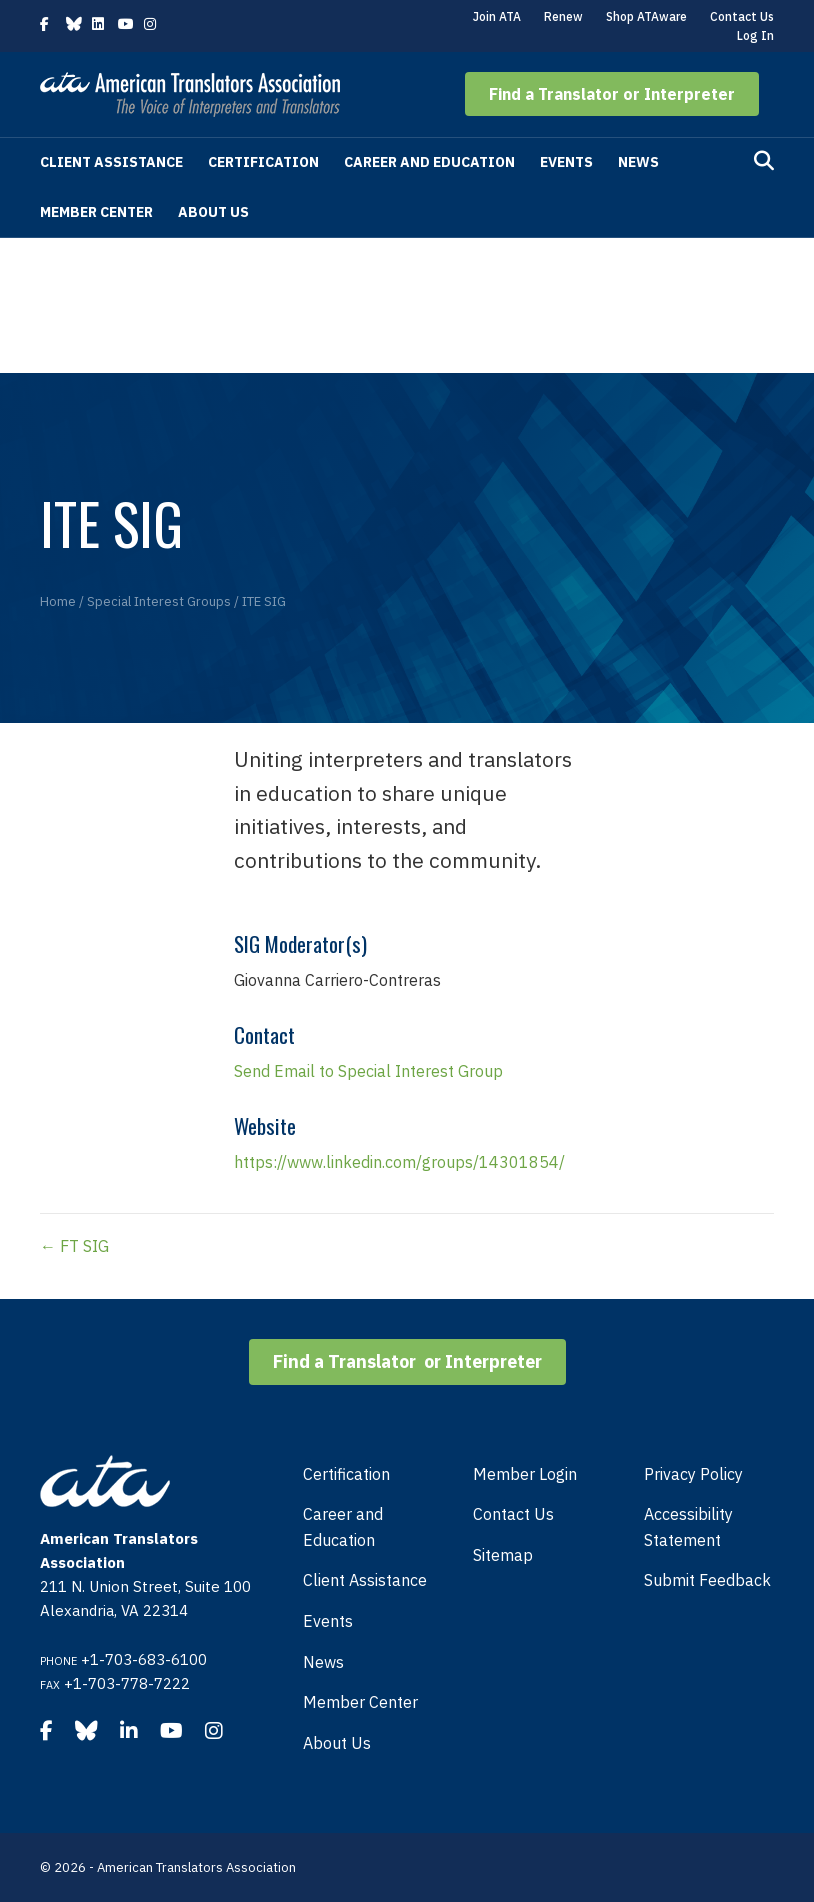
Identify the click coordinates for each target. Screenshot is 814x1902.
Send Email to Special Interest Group (368, 1071)
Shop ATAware (646, 16)
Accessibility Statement (688, 1527)
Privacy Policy (693, 1474)
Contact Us (742, 16)
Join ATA (497, 16)
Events (566, 162)
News (638, 162)
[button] (612, 94)
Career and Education (429, 162)
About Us (213, 212)
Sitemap (503, 1555)
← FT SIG (74, 1246)
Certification (263, 162)
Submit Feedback (707, 1580)
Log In (755, 35)
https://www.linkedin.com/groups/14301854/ (399, 1162)
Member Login (525, 1474)
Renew (563, 16)
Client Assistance (111, 162)
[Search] (764, 161)
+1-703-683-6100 (144, 1659)
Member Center (96, 212)
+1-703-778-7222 (127, 1683)
